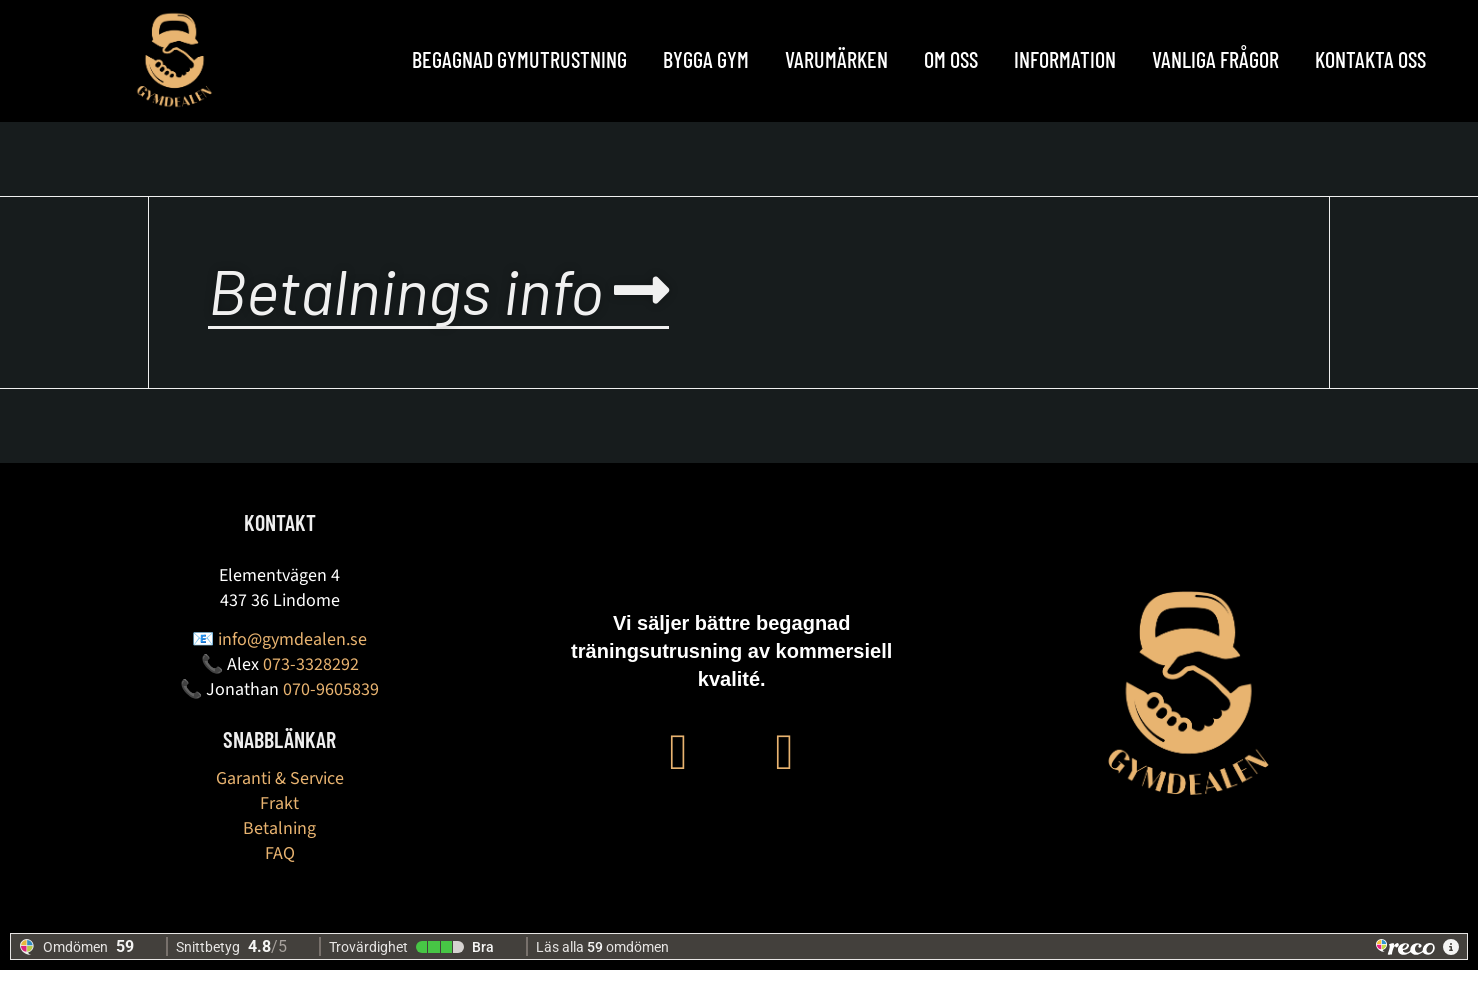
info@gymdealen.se (292, 652)
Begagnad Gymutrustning (519, 59)
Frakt (279, 816)
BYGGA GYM (706, 59)
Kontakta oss (1370, 59)
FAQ (280, 866)
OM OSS (951, 59)
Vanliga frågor (1215, 59)
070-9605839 (331, 702)
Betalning (279, 841)
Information (1065, 59)
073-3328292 (311, 677)
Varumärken (836, 59)
